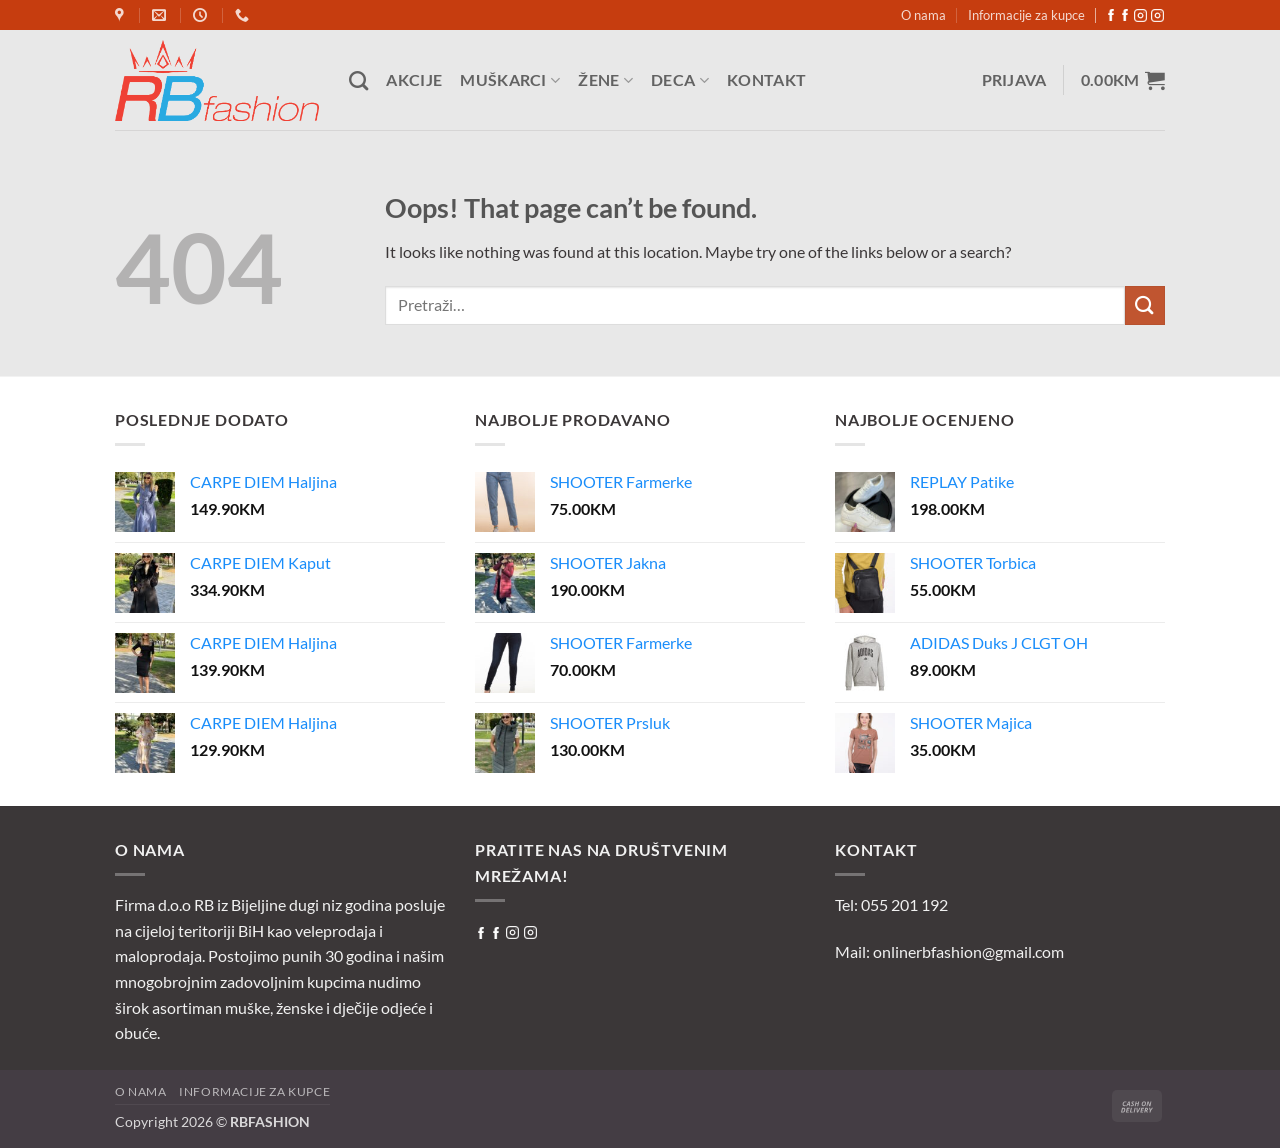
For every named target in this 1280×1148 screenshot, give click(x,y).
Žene (605, 80)
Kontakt (766, 79)
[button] (1014, 80)
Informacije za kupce (1026, 15)
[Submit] (1145, 305)
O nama (923, 15)
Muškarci (510, 80)
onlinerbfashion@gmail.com (968, 951)
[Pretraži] (358, 80)
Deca (680, 80)
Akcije (414, 79)
